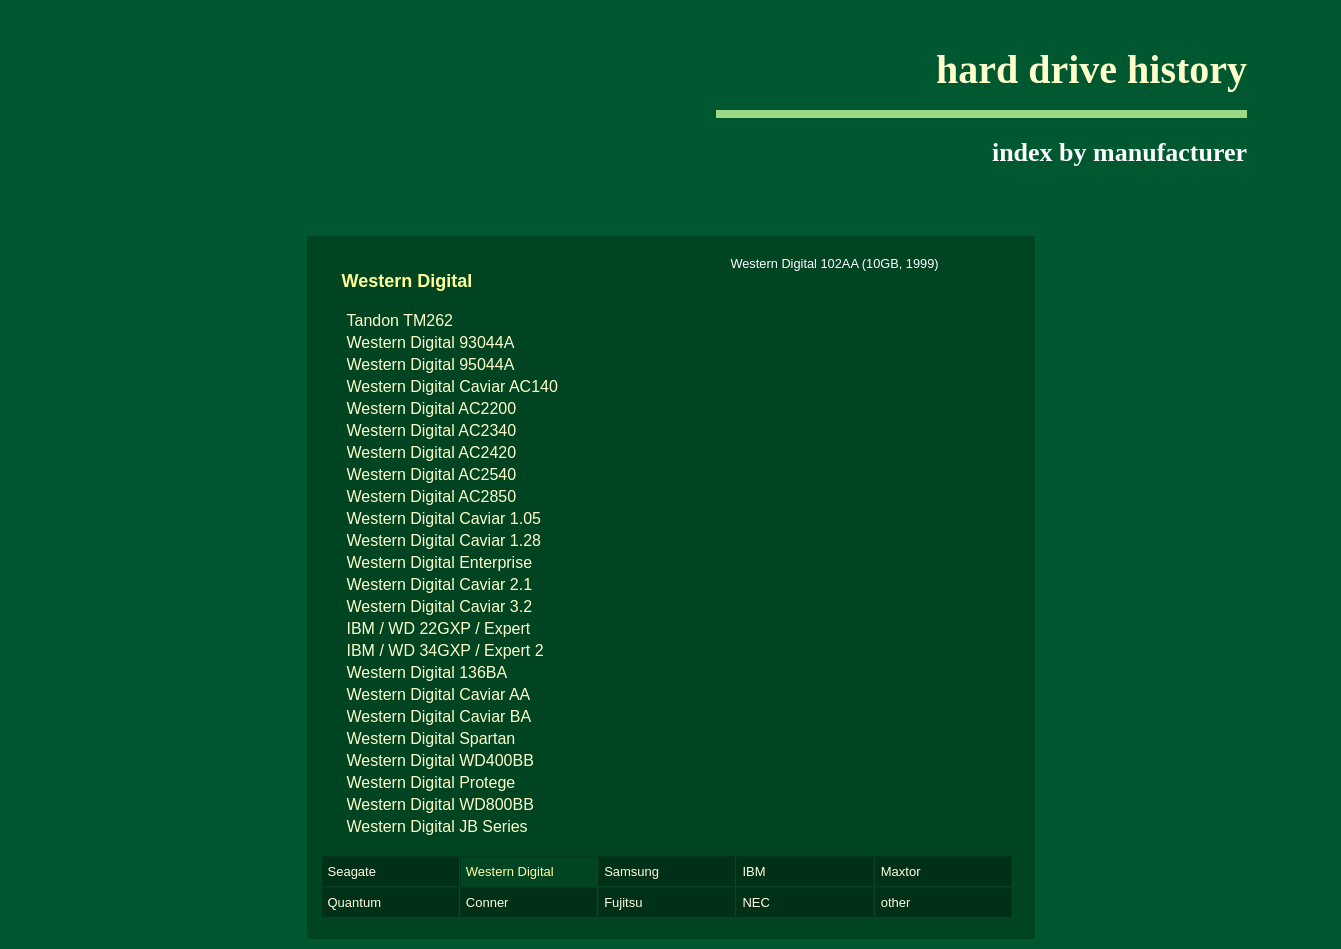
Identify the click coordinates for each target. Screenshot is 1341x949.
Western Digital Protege (431, 782)
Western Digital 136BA (427, 672)
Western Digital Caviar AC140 (452, 386)
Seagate (352, 871)
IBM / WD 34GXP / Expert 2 (445, 650)
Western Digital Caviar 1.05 (444, 518)
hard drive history (1091, 69)
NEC (755, 902)
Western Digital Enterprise (440, 562)
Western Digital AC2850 (432, 496)
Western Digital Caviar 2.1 (440, 584)
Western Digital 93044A (431, 342)
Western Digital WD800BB (440, 804)
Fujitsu (623, 902)
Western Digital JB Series (437, 826)
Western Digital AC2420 (432, 452)
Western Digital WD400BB (440, 760)
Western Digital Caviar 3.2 (440, 606)
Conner (487, 902)
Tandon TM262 (400, 320)
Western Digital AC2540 (432, 474)
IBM (753, 871)
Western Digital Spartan (431, 738)
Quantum (354, 902)
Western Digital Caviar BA (439, 716)
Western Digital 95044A (431, 364)
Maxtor (901, 871)
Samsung (631, 871)
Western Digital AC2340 (432, 430)
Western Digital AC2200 (432, 408)
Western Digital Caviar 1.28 (444, 540)
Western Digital (510, 871)
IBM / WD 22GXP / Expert (439, 628)
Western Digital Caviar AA (439, 694)
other (896, 902)
